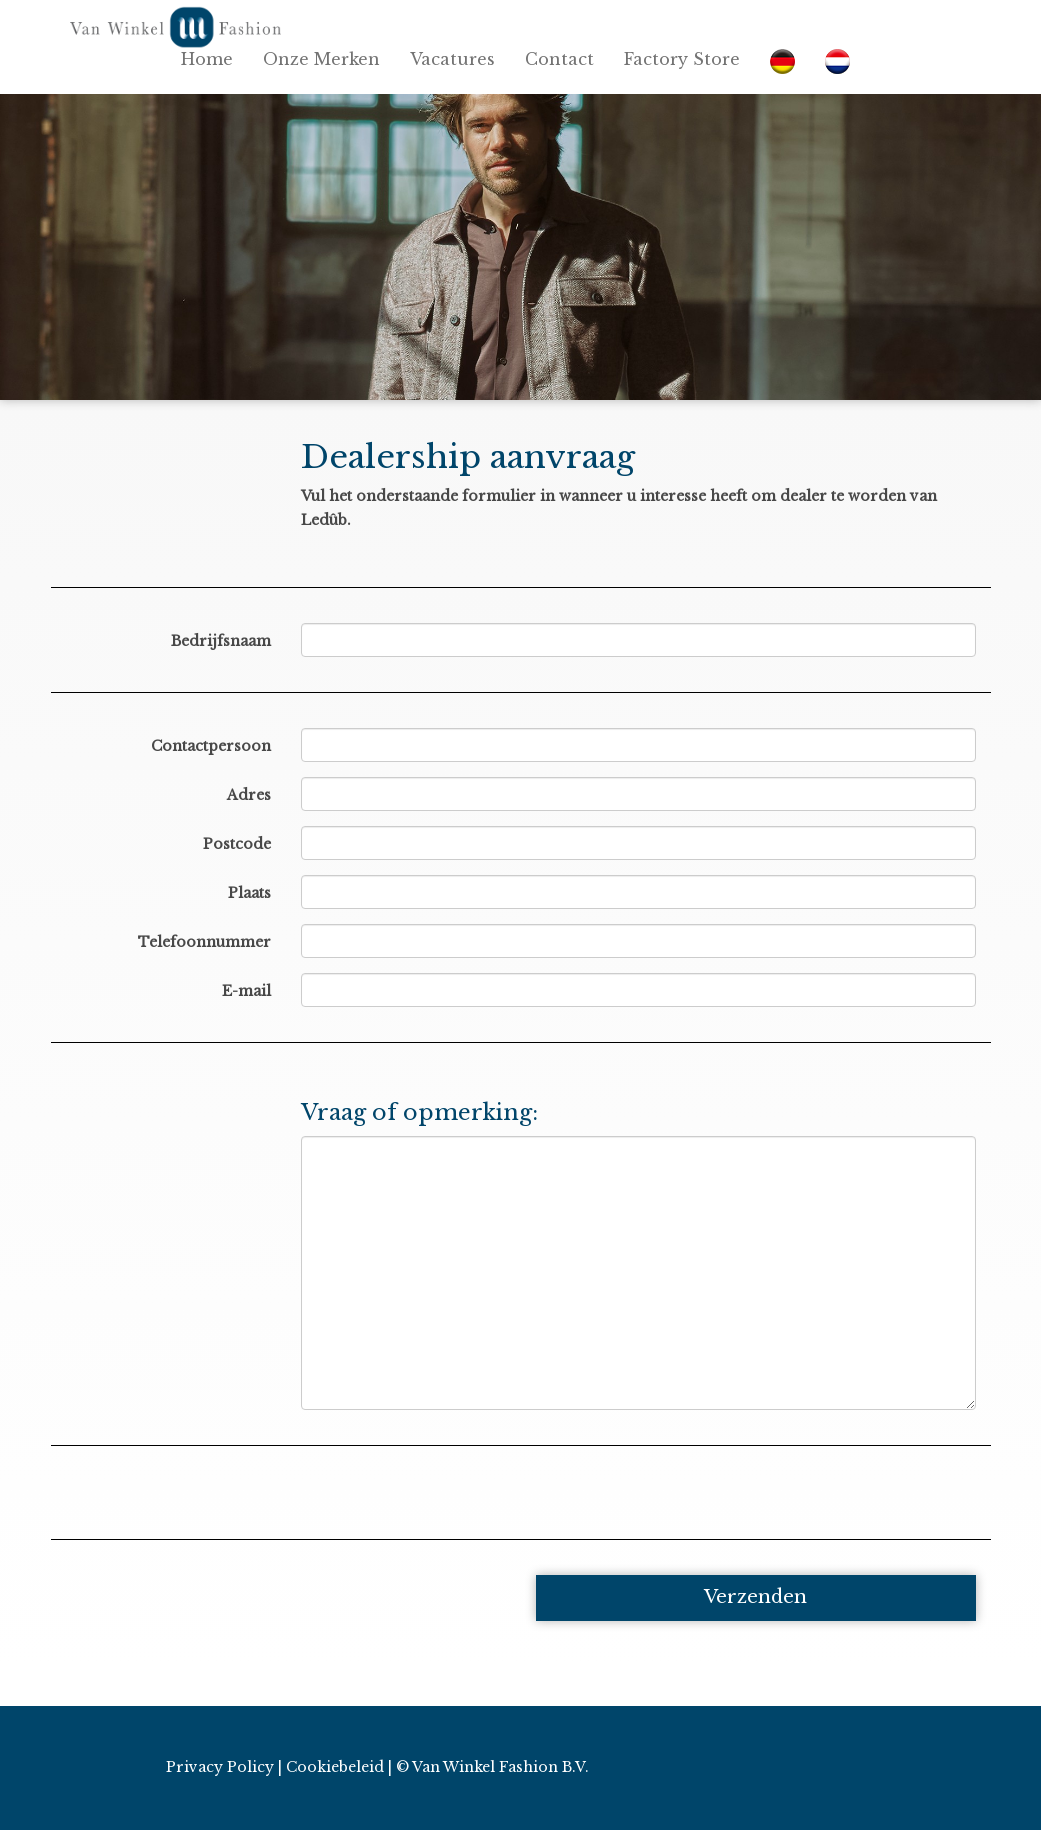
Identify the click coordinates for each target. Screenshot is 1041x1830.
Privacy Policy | (224, 1767)
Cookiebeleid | (339, 1767)
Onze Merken (321, 59)
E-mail (246, 991)
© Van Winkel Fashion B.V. (492, 1767)
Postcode (237, 844)
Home (207, 59)
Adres (249, 795)
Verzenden (755, 1597)
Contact (559, 59)
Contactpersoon (211, 746)
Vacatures (452, 59)
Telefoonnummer (204, 942)
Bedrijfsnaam (221, 641)
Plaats (249, 893)
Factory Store (682, 59)
